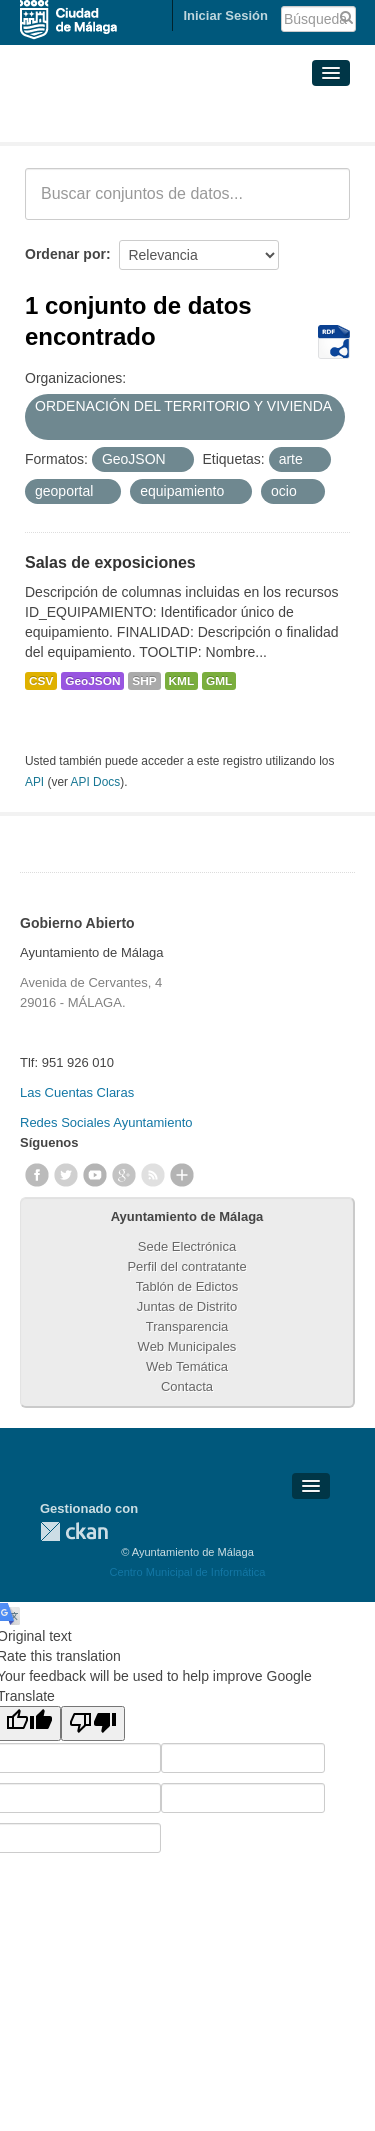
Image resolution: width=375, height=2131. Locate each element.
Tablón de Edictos (187, 1286)
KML (182, 681)
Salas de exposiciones (110, 562)
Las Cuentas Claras (77, 1092)
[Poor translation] (93, 1723)
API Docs (96, 782)
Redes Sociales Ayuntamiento (106, 1122)
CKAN (74, 1531)
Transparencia (187, 1326)
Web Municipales (187, 1346)
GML (219, 681)
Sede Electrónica (187, 1246)
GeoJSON (92, 681)
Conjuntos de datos (113, 118)
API (34, 782)
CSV (41, 681)
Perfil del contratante (186, 1266)
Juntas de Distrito (187, 1306)
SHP (144, 681)
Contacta (187, 1386)
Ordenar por (65, 254)
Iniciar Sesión (225, 15)
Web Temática (187, 1366)
